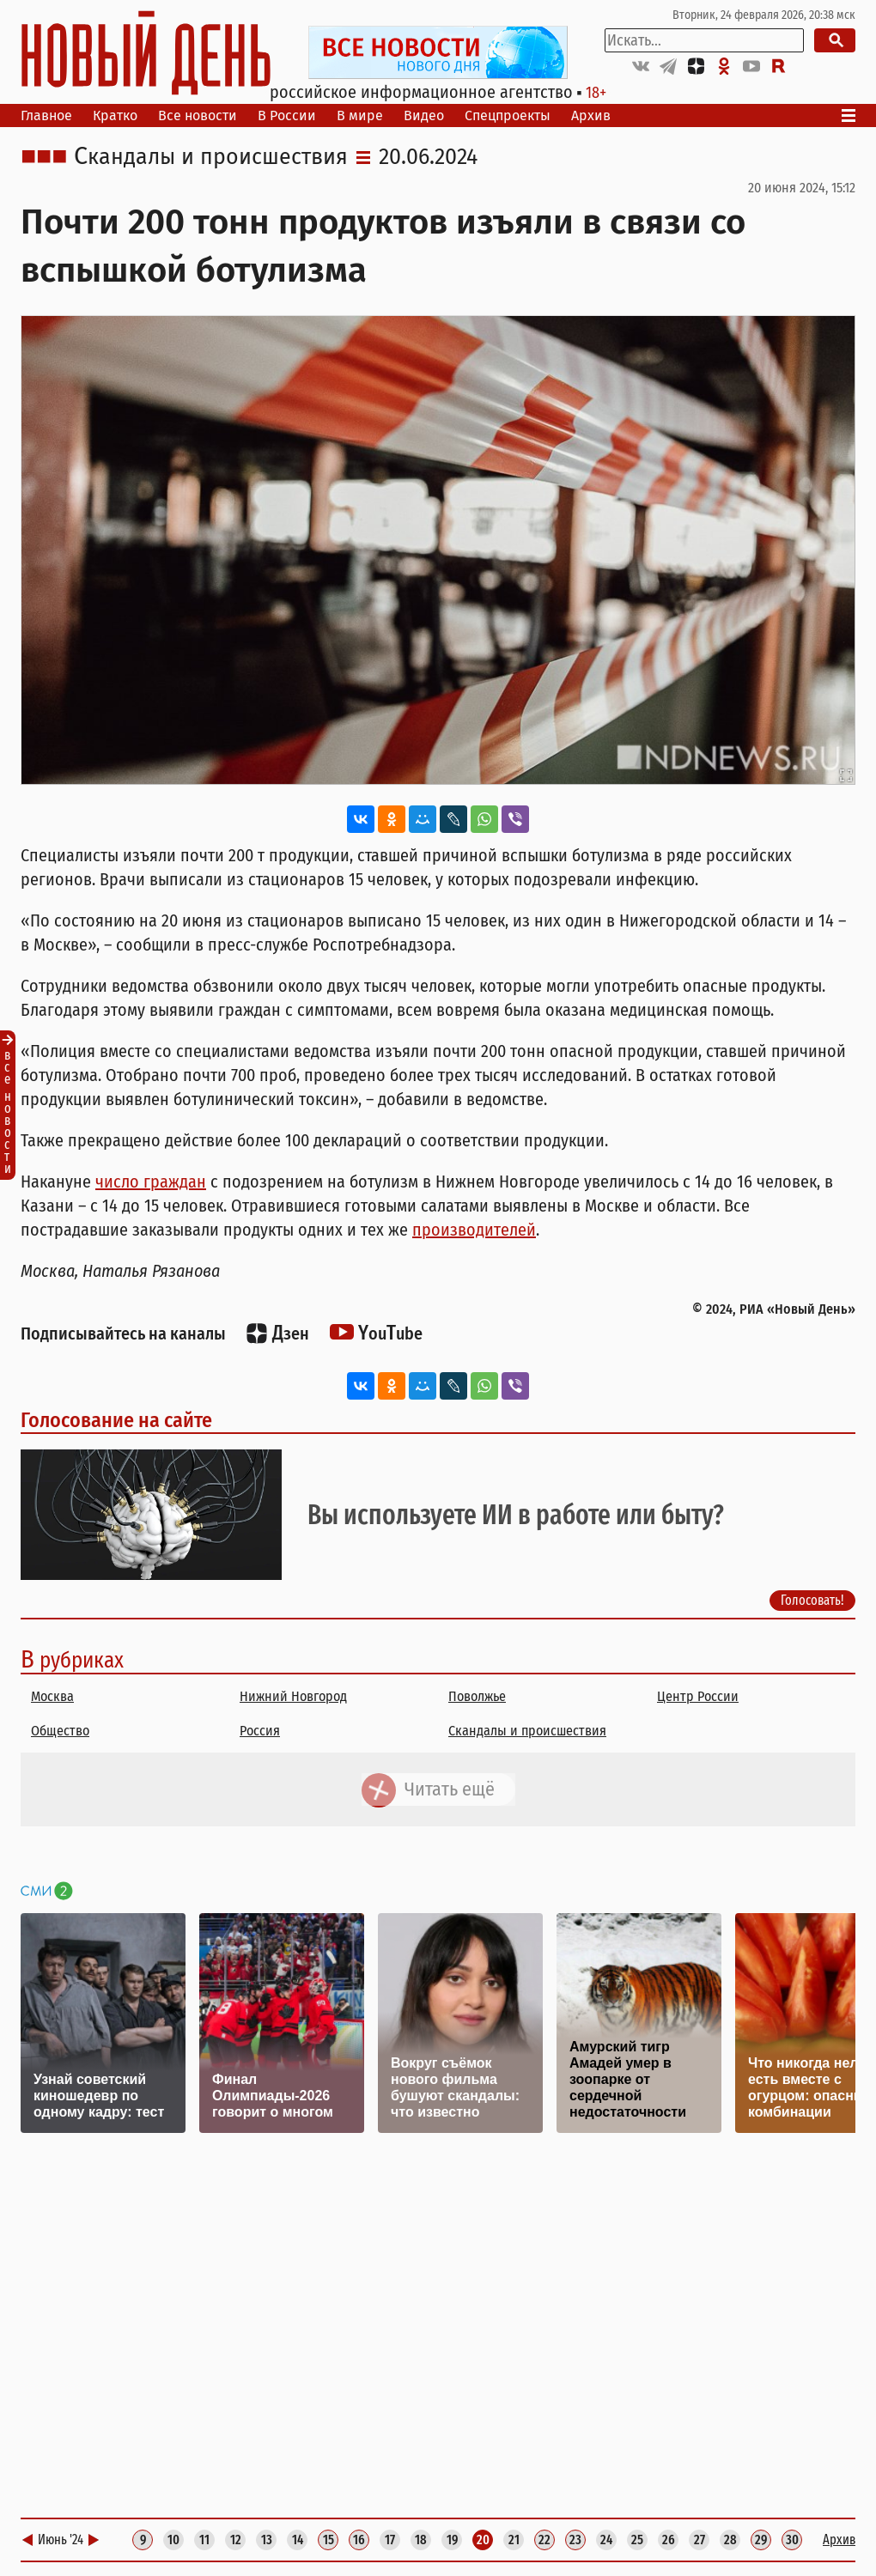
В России (287, 115)
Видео (424, 115)
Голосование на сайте (116, 1420)
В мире (360, 115)
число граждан (150, 1181)
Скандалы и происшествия (211, 157)
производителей (474, 1229)
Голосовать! (812, 1600)
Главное (46, 115)
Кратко (115, 115)
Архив (591, 115)
